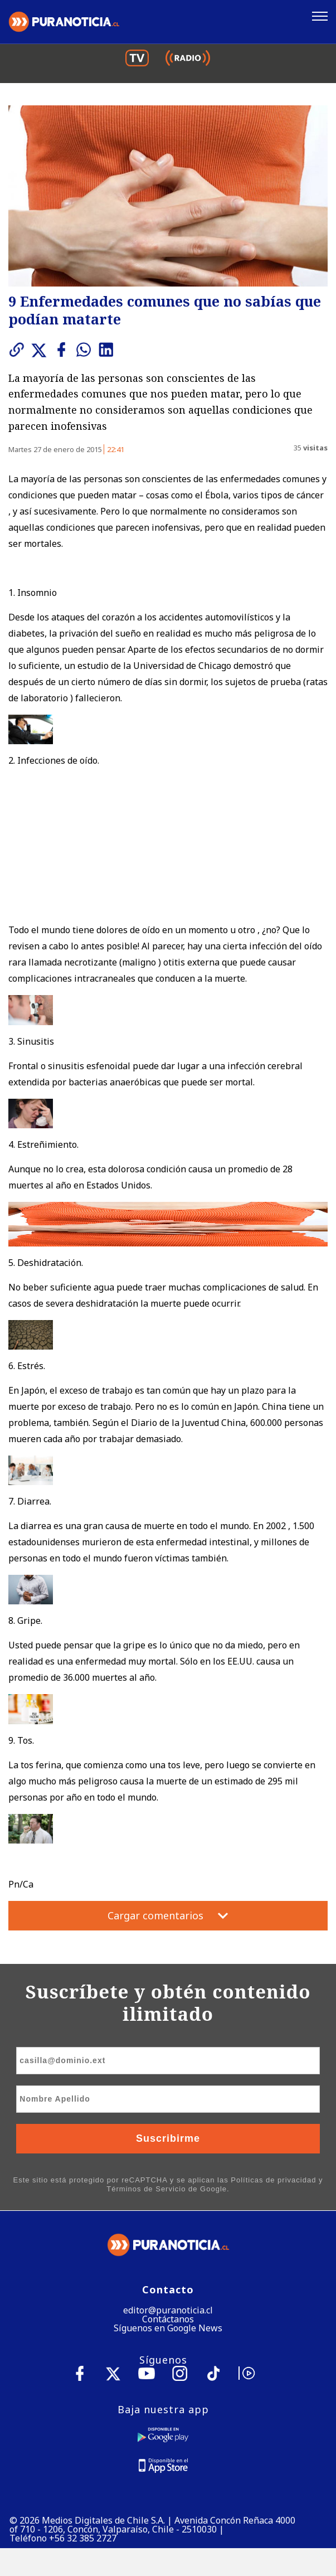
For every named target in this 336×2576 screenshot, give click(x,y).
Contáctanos (168, 2319)
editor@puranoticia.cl (168, 2310)
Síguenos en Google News (168, 2327)
